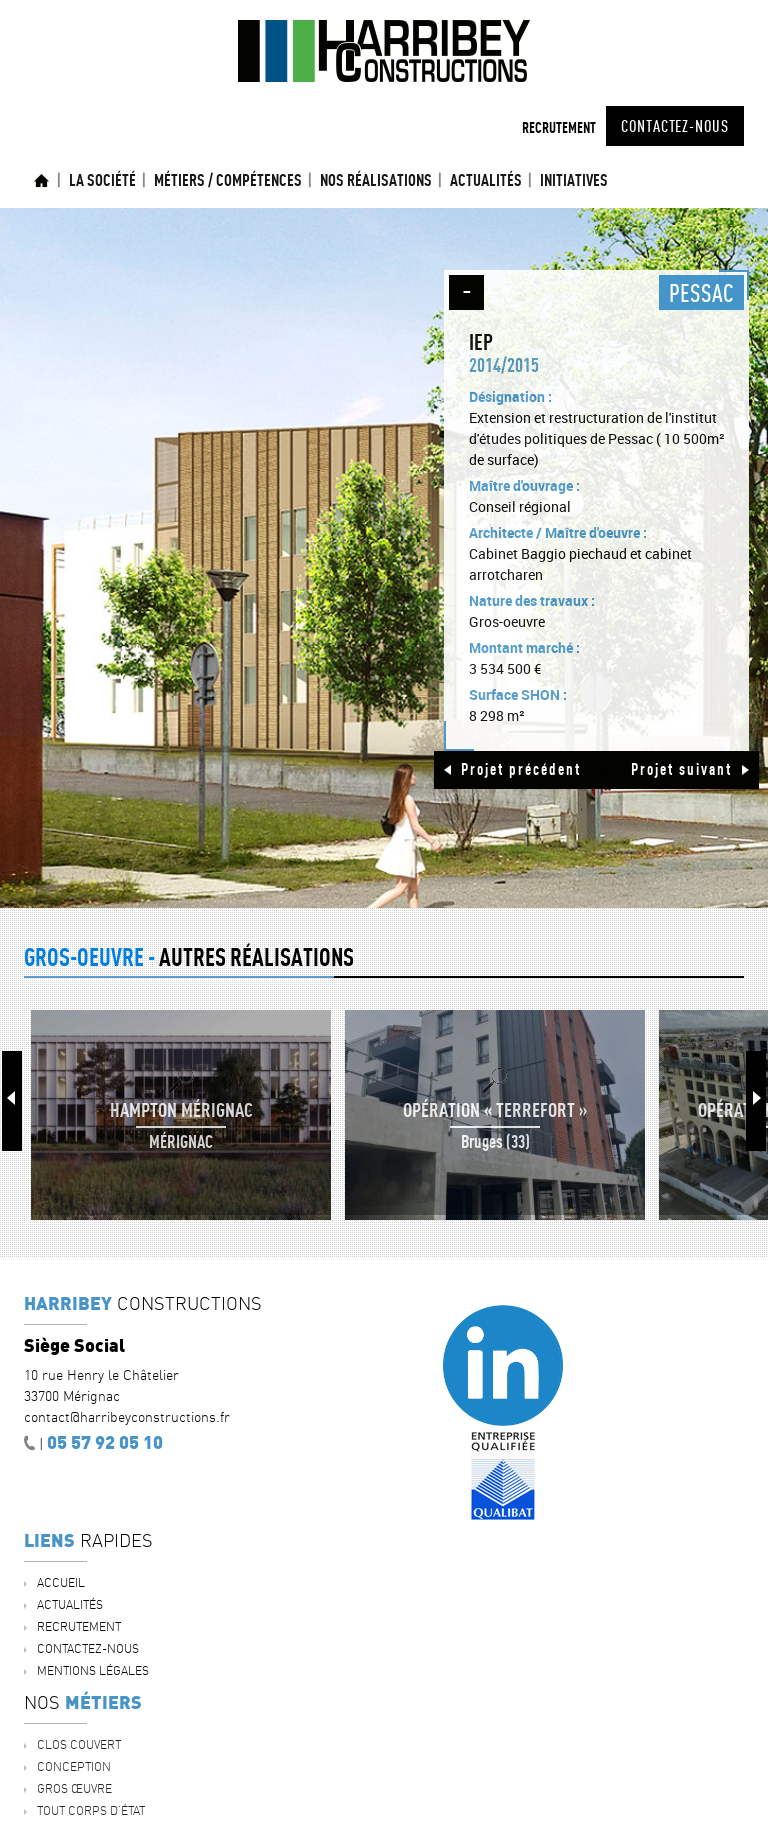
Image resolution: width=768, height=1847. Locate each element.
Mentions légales (93, 1670)
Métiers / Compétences (228, 180)
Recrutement (559, 127)
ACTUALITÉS (486, 180)
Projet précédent (521, 769)
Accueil (42, 180)
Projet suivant (681, 769)
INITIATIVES (574, 180)
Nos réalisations (376, 180)
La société (102, 180)
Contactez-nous (675, 126)
